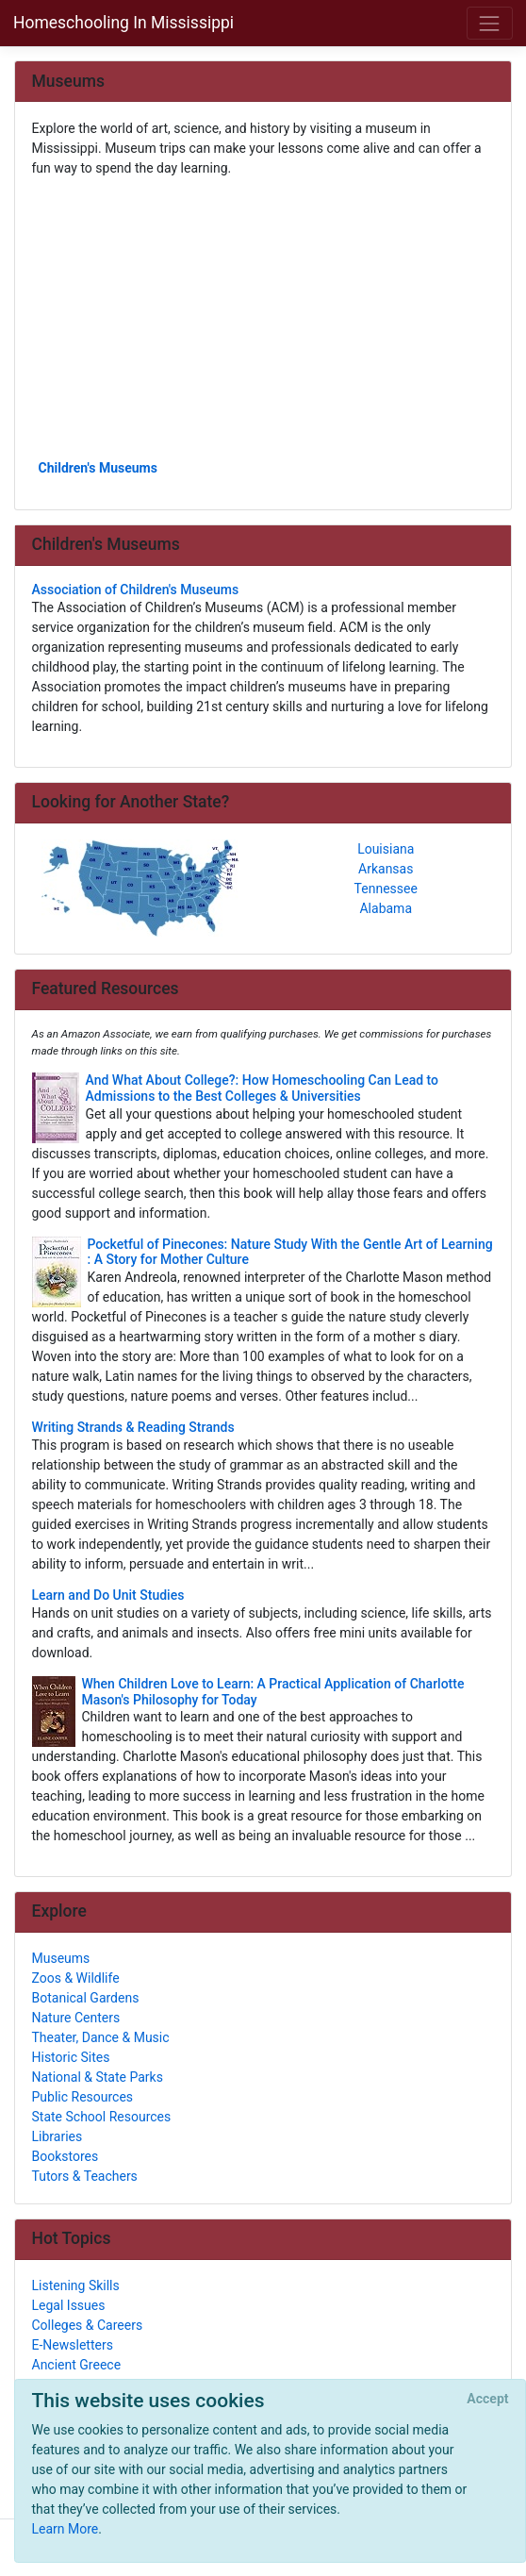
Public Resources (83, 2096)
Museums (61, 1958)
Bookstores (65, 2156)
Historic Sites (71, 2057)
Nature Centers (76, 2017)
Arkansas (385, 868)
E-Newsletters (72, 2344)
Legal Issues (69, 2305)
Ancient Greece (77, 2364)
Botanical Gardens (86, 1997)
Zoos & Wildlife (76, 1978)
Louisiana (385, 848)
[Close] (488, 2399)
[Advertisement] (263, 317)
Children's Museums (98, 467)
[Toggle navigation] (490, 23)
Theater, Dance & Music (101, 2037)
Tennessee (386, 888)
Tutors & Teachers (85, 2176)
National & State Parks (97, 2077)
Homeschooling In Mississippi (123, 22)
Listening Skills (76, 2285)
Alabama (385, 908)
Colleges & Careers (87, 2325)
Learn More (65, 2528)
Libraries (57, 2136)
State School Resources (102, 2116)
